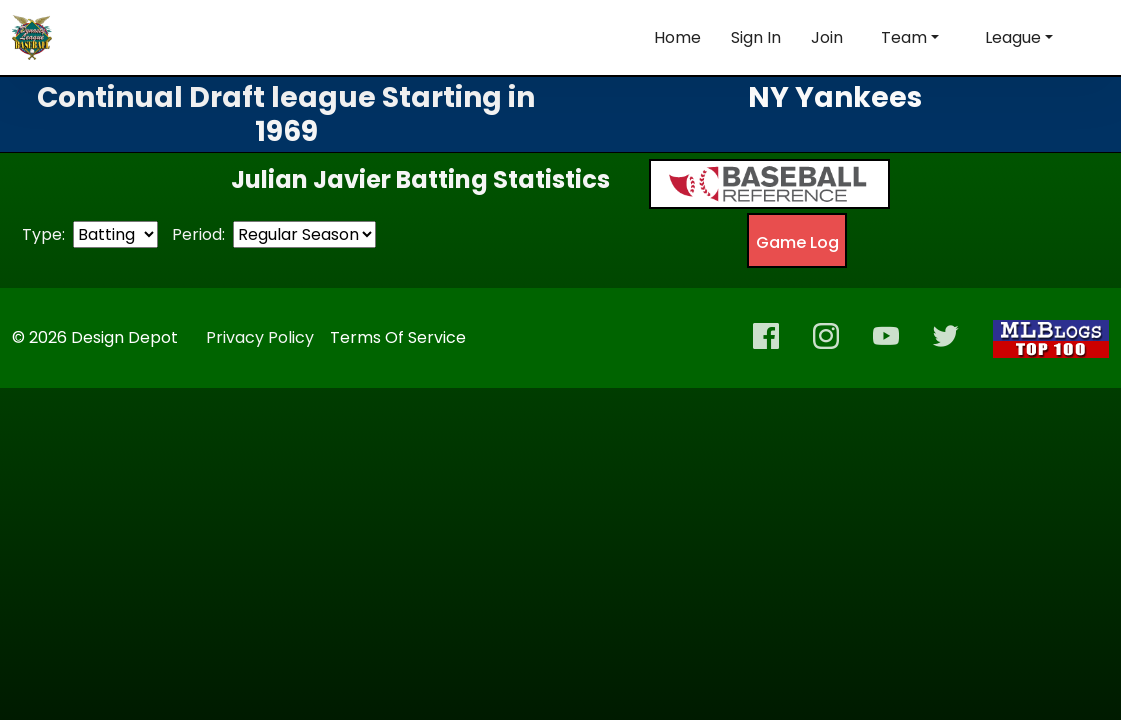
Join (827, 37)
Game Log (797, 242)
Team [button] (904, 37)
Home (677, 37)
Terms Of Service (398, 337)
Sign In (756, 37)
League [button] (1013, 37)
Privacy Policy (260, 337)
